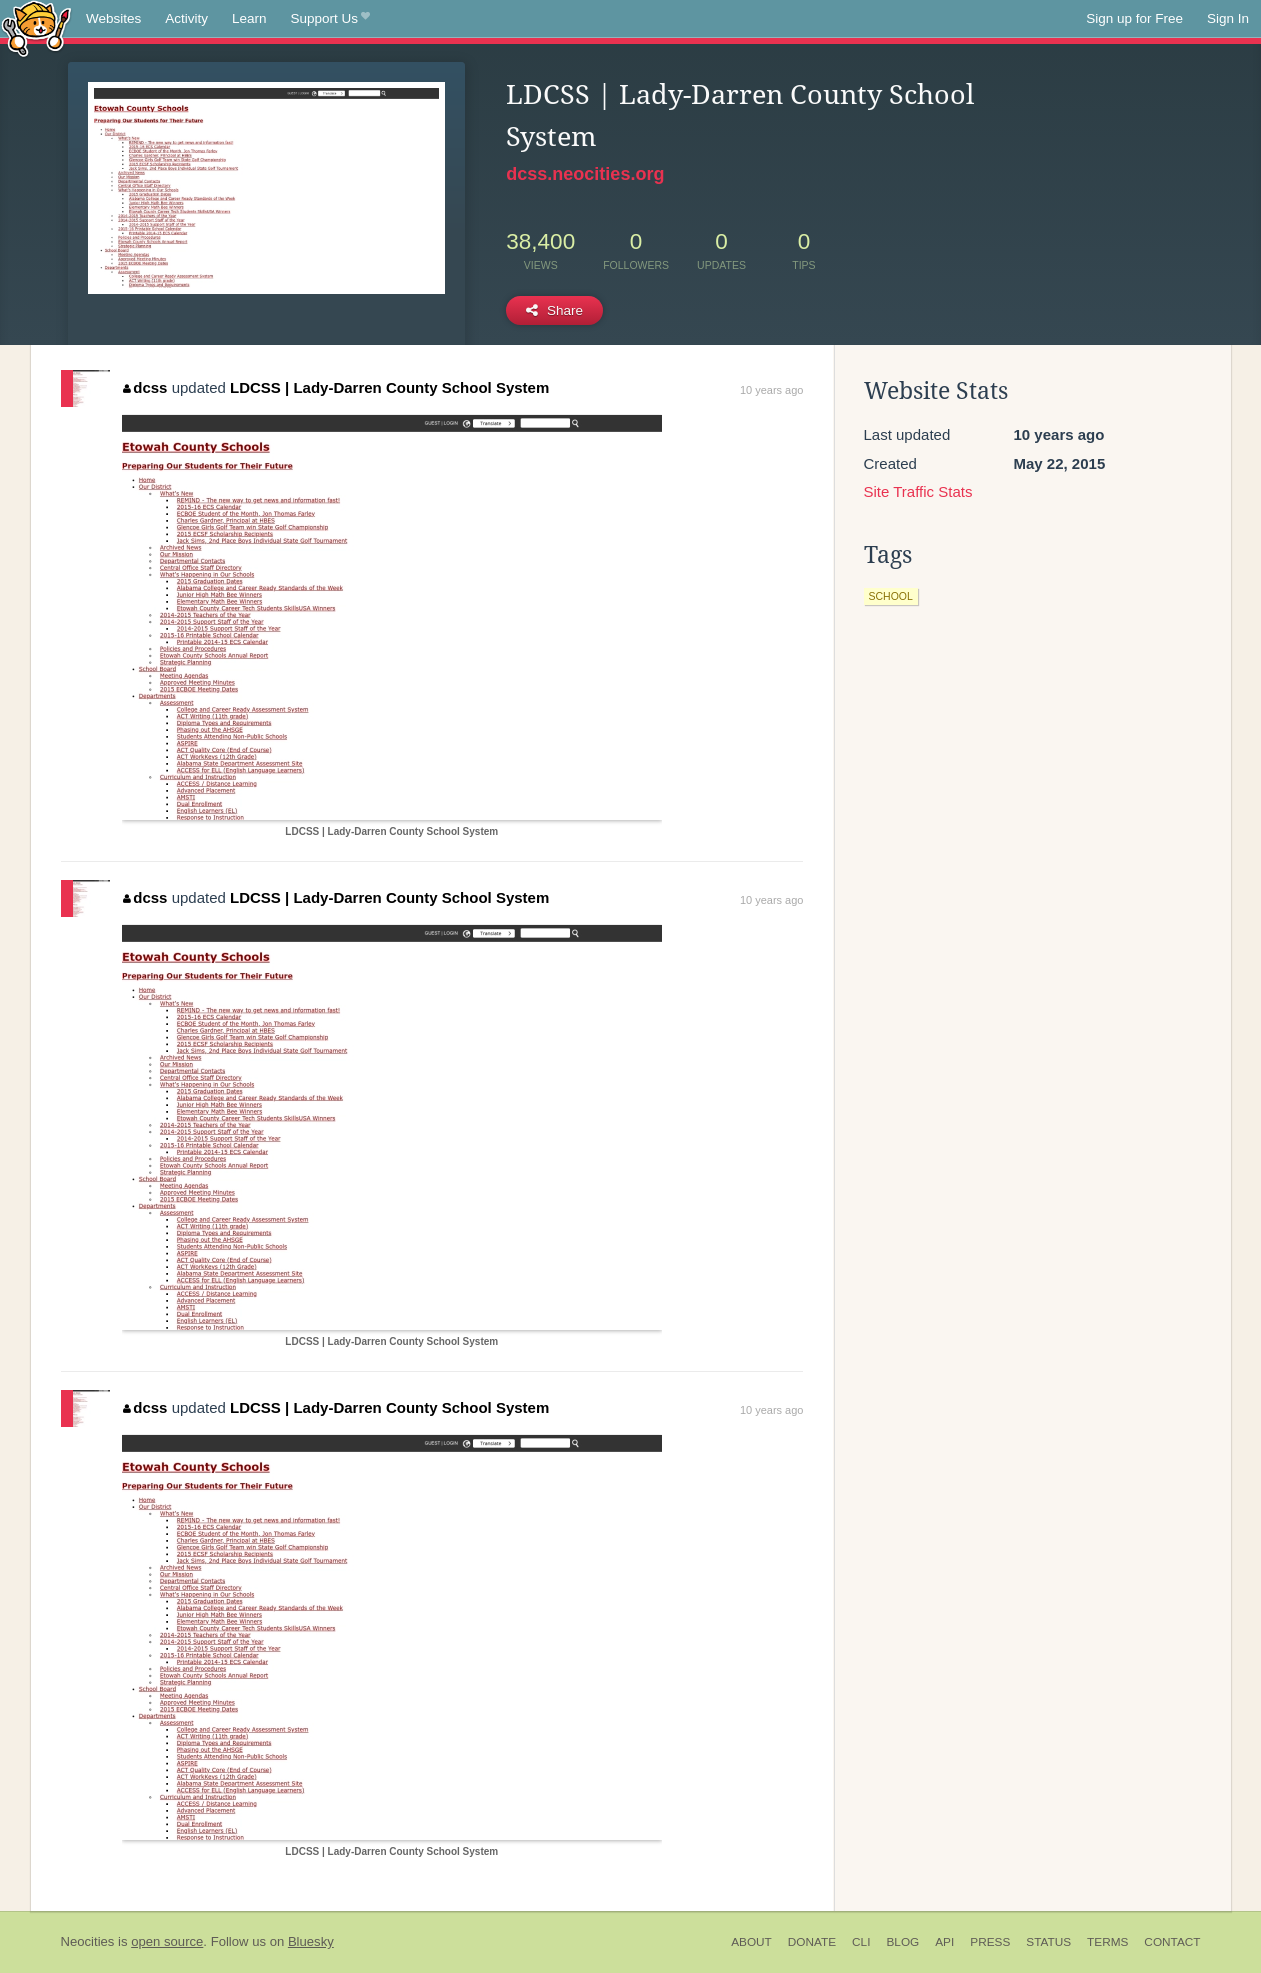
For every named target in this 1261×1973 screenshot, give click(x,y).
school (891, 596)
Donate (812, 1942)
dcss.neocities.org (585, 174)
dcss (145, 387)
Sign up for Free (1134, 18)
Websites (113, 18)
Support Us (330, 19)
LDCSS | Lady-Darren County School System (389, 387)
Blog (902, 1942)
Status (1048, 1942)
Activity (186, 18)
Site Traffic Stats (918, 491)
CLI (861, 1942)
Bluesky (311, 1941)
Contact (1172, 1942)
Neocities (88, 1941)
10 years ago (772, 390)
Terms (1107, 1942)
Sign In (1228, 18)
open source (167, 1941)
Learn (249, 18)
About (751, 1942)
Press (990, 1942)
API (944, 1942)
